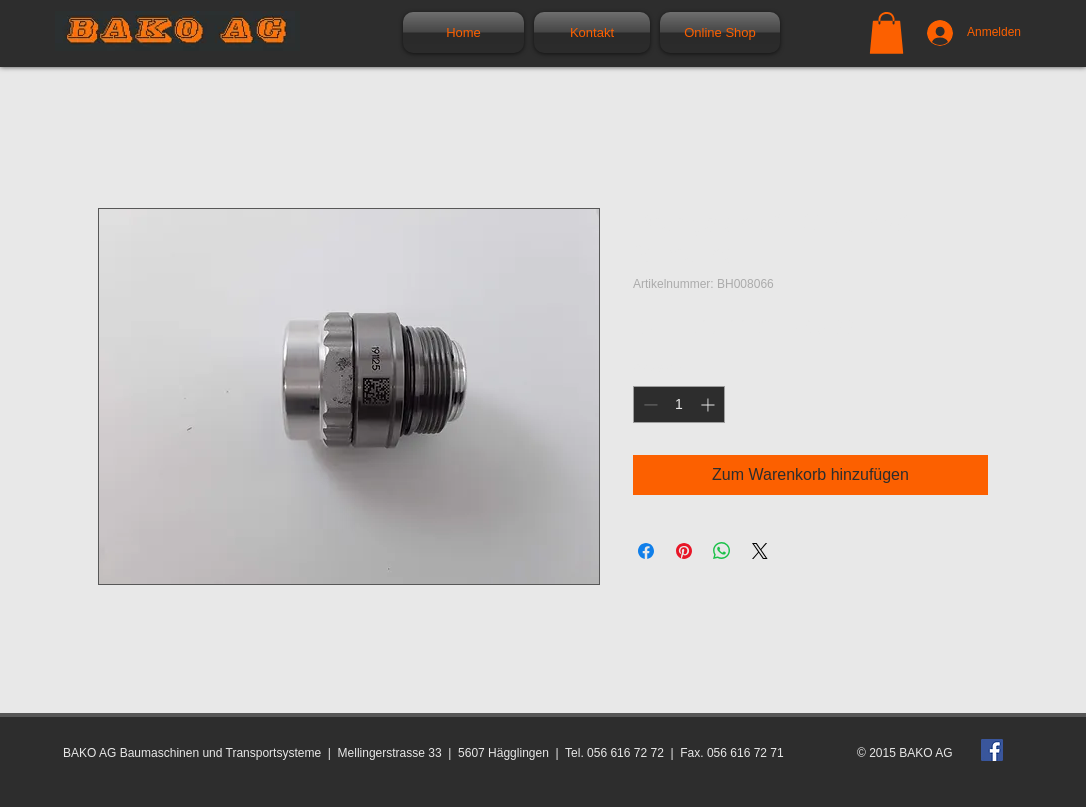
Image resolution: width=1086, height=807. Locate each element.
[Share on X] (760, 551)
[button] (886, 33)
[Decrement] (648, 404)
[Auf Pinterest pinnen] (684, 551)
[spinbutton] (679, 404)
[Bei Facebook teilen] (646, 551)
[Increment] (709, 404)
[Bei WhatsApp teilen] (722, 551)
